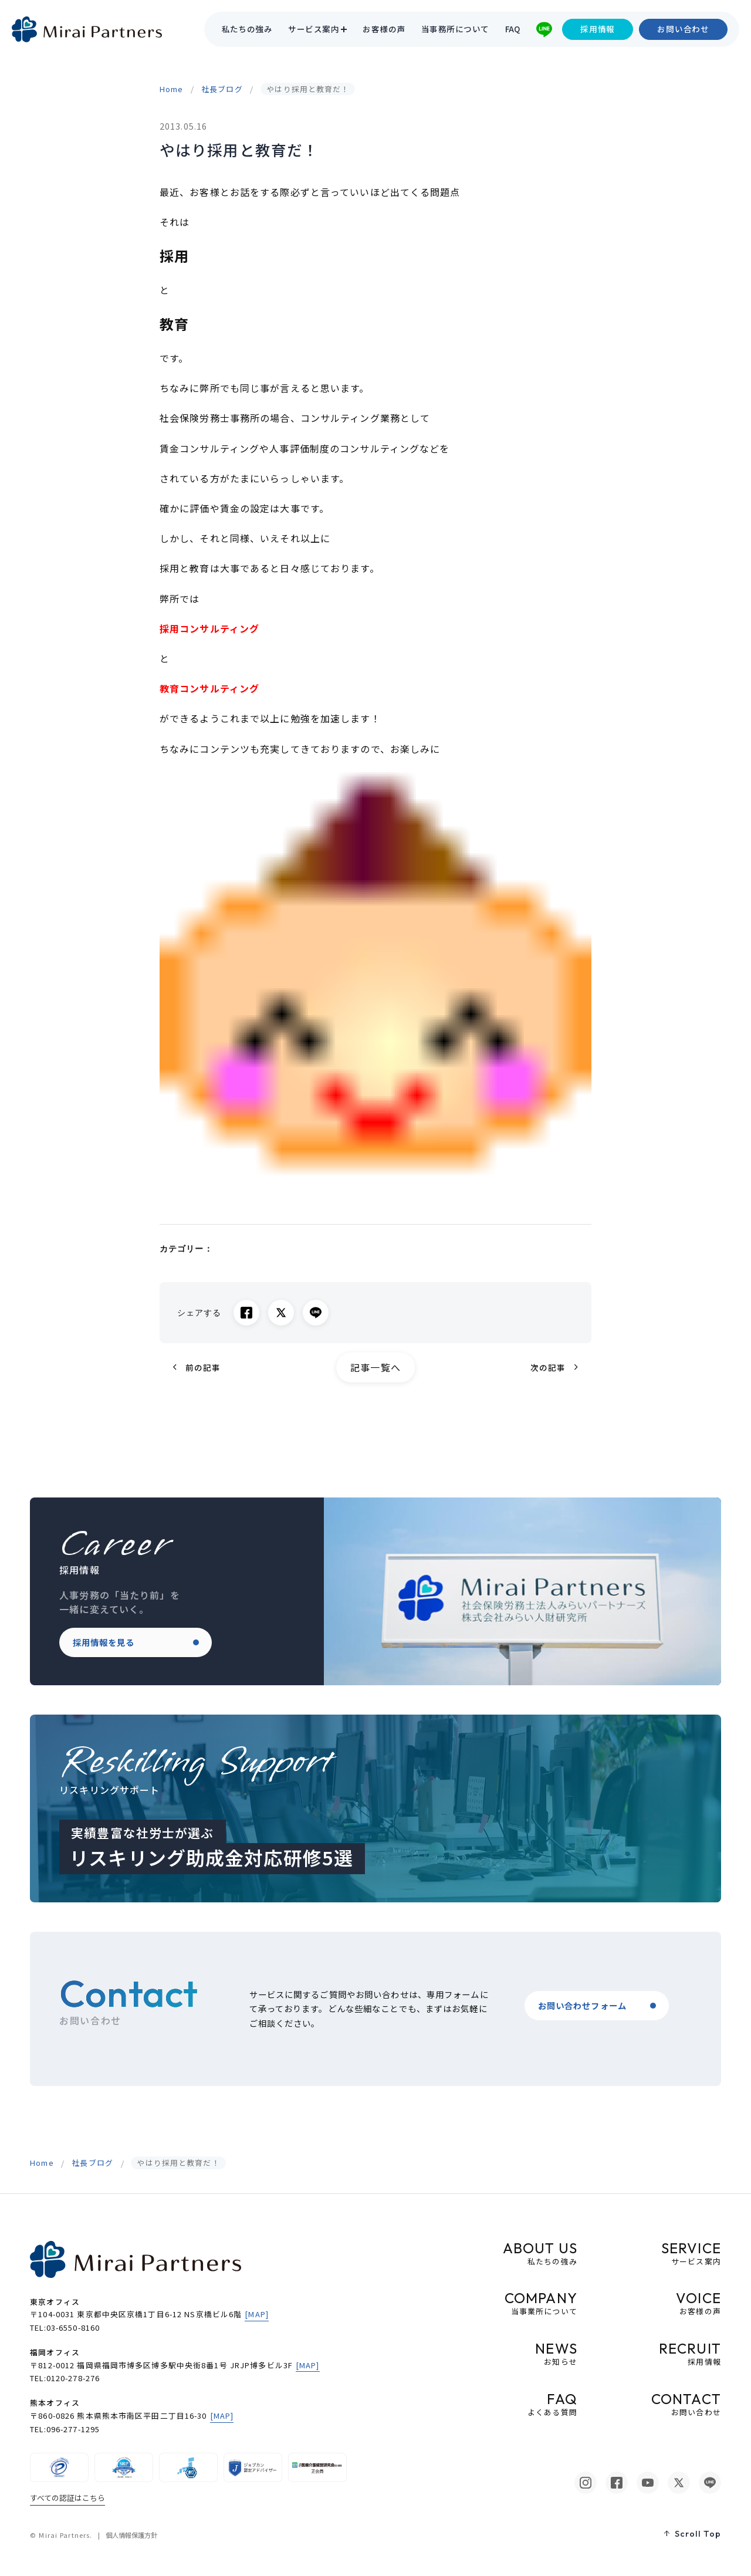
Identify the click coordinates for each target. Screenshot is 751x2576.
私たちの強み (247, 29)
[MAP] (257, 2314)
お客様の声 (384, 29)
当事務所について (455, 29)
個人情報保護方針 (131, 2535)
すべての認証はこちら (67, 2497)
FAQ (512, 29)
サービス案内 (313, 29)
